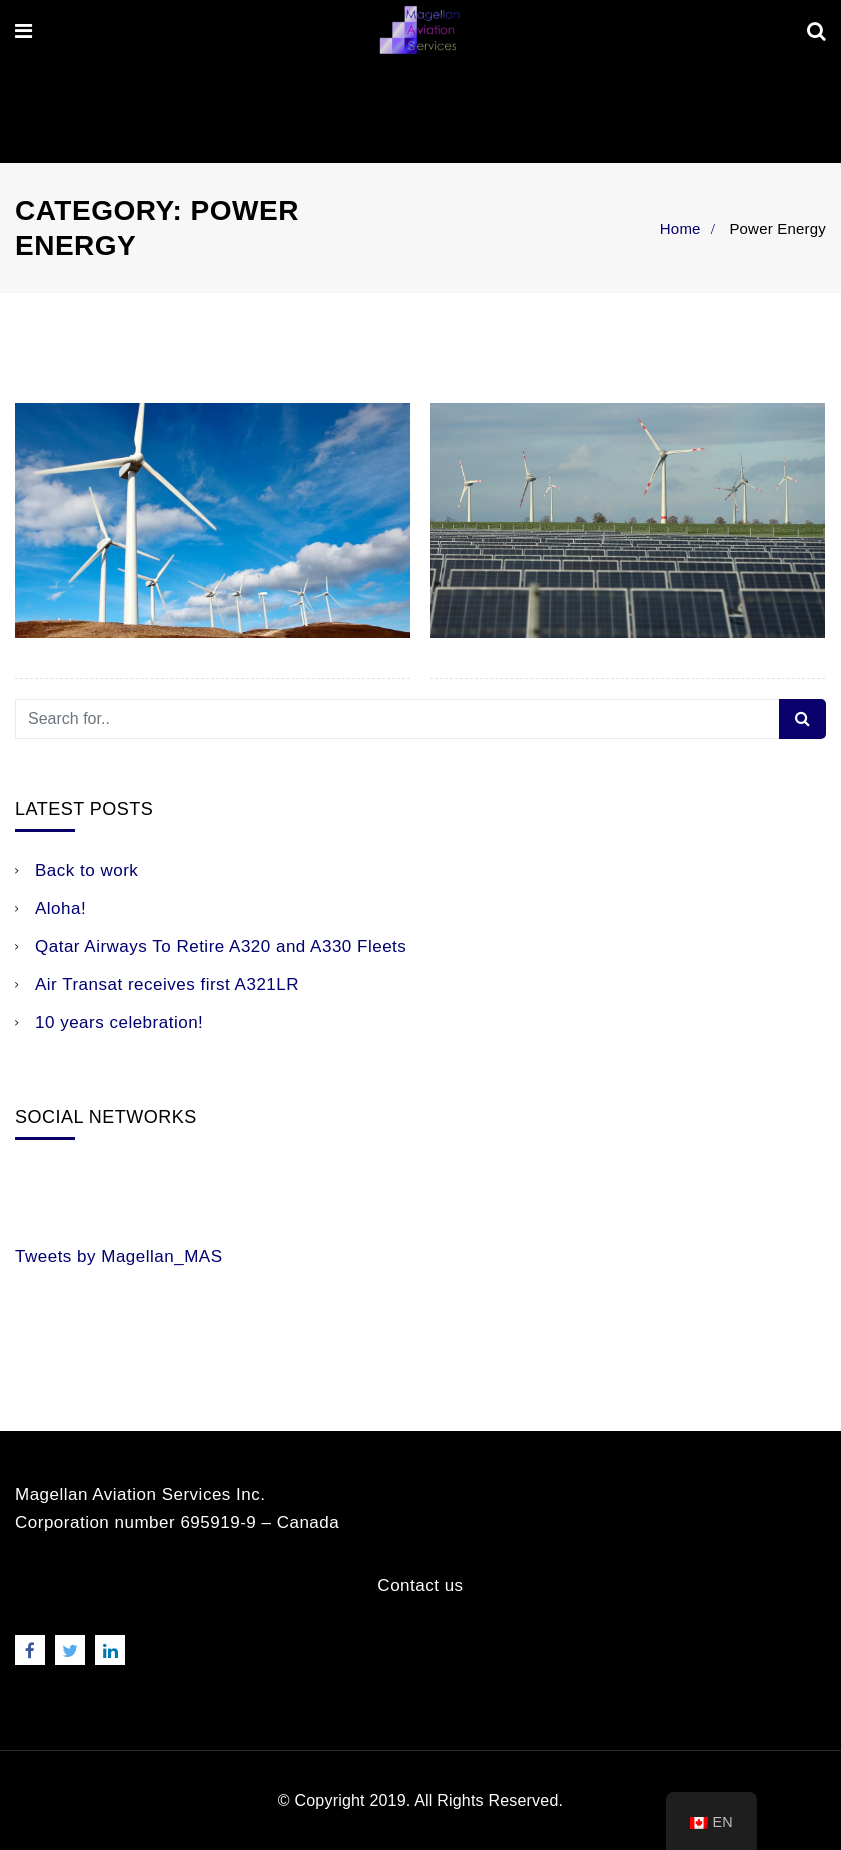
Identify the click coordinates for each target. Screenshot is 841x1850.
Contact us (420, 1585)
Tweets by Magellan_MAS (119, 1256)
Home (680, 228)
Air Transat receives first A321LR (167, 984)
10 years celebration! (119, 1022)
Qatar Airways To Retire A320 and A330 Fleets (220, 946)
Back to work (86, 870)
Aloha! (60, 908)
